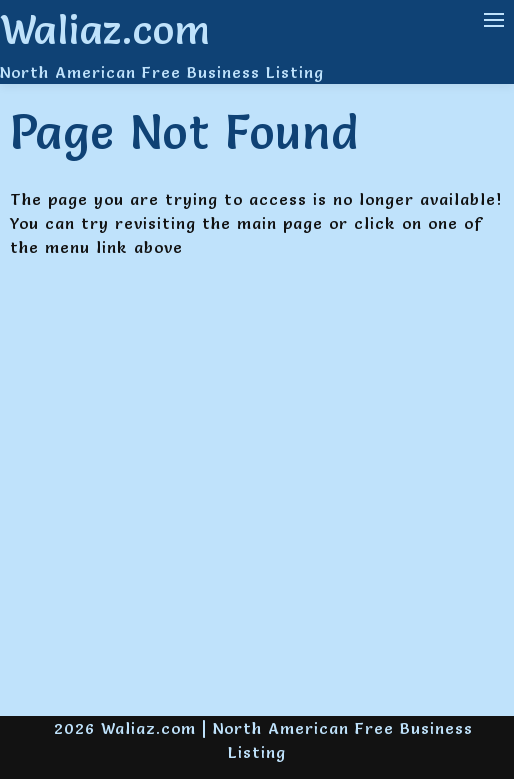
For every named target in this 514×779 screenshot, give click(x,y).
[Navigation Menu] (494, 20)
